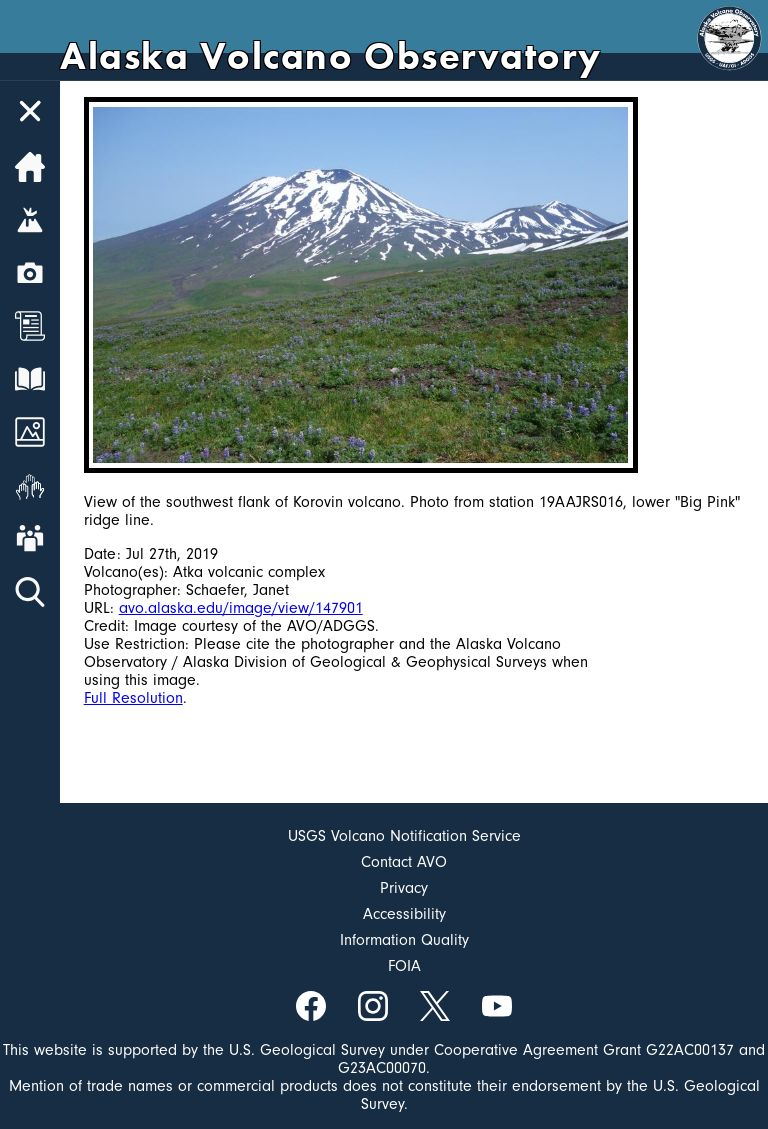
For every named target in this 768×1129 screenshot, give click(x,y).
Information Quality (404, 940)
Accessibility (404, 914)
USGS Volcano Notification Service (404, 836)
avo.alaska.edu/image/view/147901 (241, 608)
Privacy (404, 888)
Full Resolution (133, 698)
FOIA (404, 966)
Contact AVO (404, 862)
